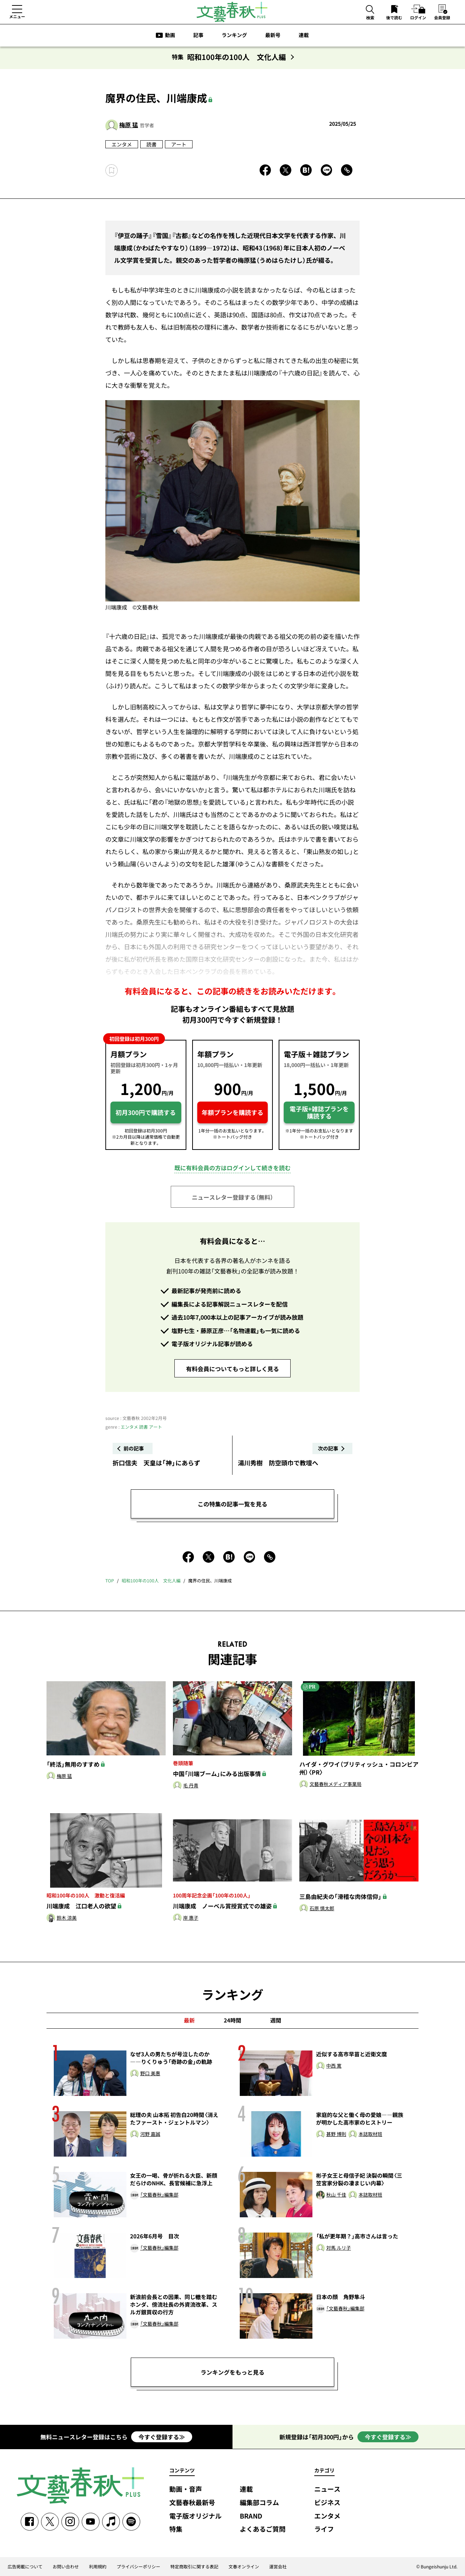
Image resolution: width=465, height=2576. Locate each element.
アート (178, 144)
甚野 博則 (336, 2134)
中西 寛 (333, 2066)
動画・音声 (185, 2489)
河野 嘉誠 (150, 2134)
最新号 (272, 35)
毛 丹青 (190, 1785)
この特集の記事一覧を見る (232, 1504)
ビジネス (327, 2503)
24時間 (232, 2020)
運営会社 (278, 2566)
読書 (151, 144)
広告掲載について (25, 2566)
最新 (189, 2020)
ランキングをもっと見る (232, 2372)
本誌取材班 (370, 2134)
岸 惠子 (190, 1918)
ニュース (327, 2489)
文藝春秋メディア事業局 (335, 1784)
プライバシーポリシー (138, 2566)
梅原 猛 (128, 124)
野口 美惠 (150, 2073)
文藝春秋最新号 (192, 2503)
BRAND (251, 2516)
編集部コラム (259, 2503)
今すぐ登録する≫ (161, 2436)
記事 (198, 35)
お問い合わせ (66, 2566)
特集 (175, 2529)
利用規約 (97, 2566)
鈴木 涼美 (67, 1918)
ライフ (324, 2529)
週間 (275, 2020)
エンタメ (122, 144)
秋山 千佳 (336, 2195)
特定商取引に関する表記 (194, 2566)
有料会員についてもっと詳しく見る (232, 1368)
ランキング (234, 35)
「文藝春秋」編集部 (159, 2195)
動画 (170, 35)
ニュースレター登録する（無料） (232, 1197)
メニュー (17, 16)
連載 (304, 35)
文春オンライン (244, 2566)
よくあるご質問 (263, 2529)
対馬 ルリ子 (338, 2248)
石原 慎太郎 (322, 1908)
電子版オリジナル (195, 2516)
